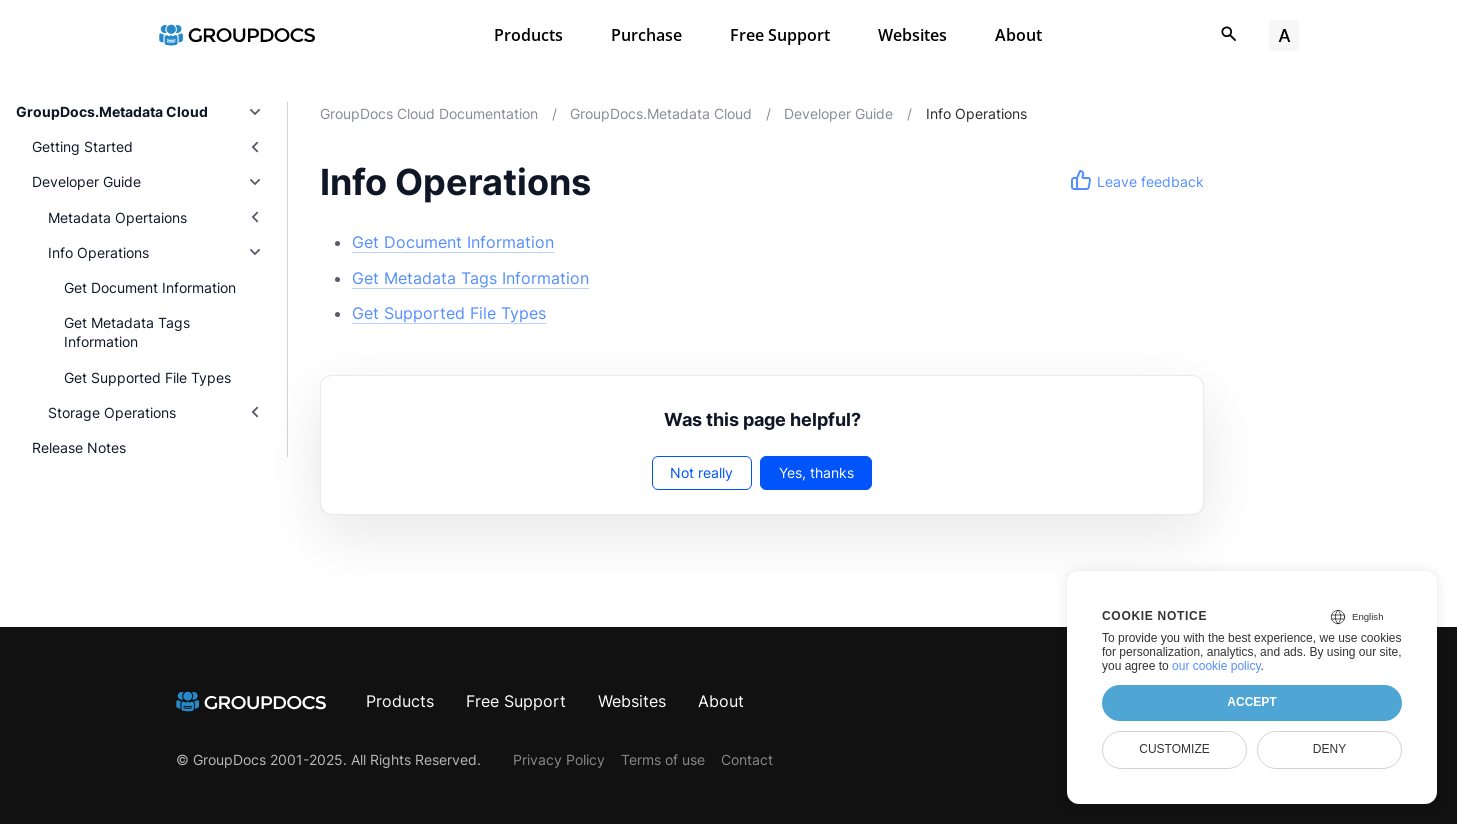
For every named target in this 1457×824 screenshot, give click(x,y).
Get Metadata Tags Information (127, 332)
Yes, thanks (816, 472)
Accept (1251, 702)
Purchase (646, 35)
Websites (912, 35)
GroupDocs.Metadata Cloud (112, 111)
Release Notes (79, 447)
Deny (1329, 749)
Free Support (780, 35)
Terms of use (663, 759)
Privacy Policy (559, 759)
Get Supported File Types (147, 377)
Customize (1174, 749)
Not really (701, 472)
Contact (747, 759)
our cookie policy (1216, 666)
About (1018, 35)
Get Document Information (150, 287)
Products (528, 35)
